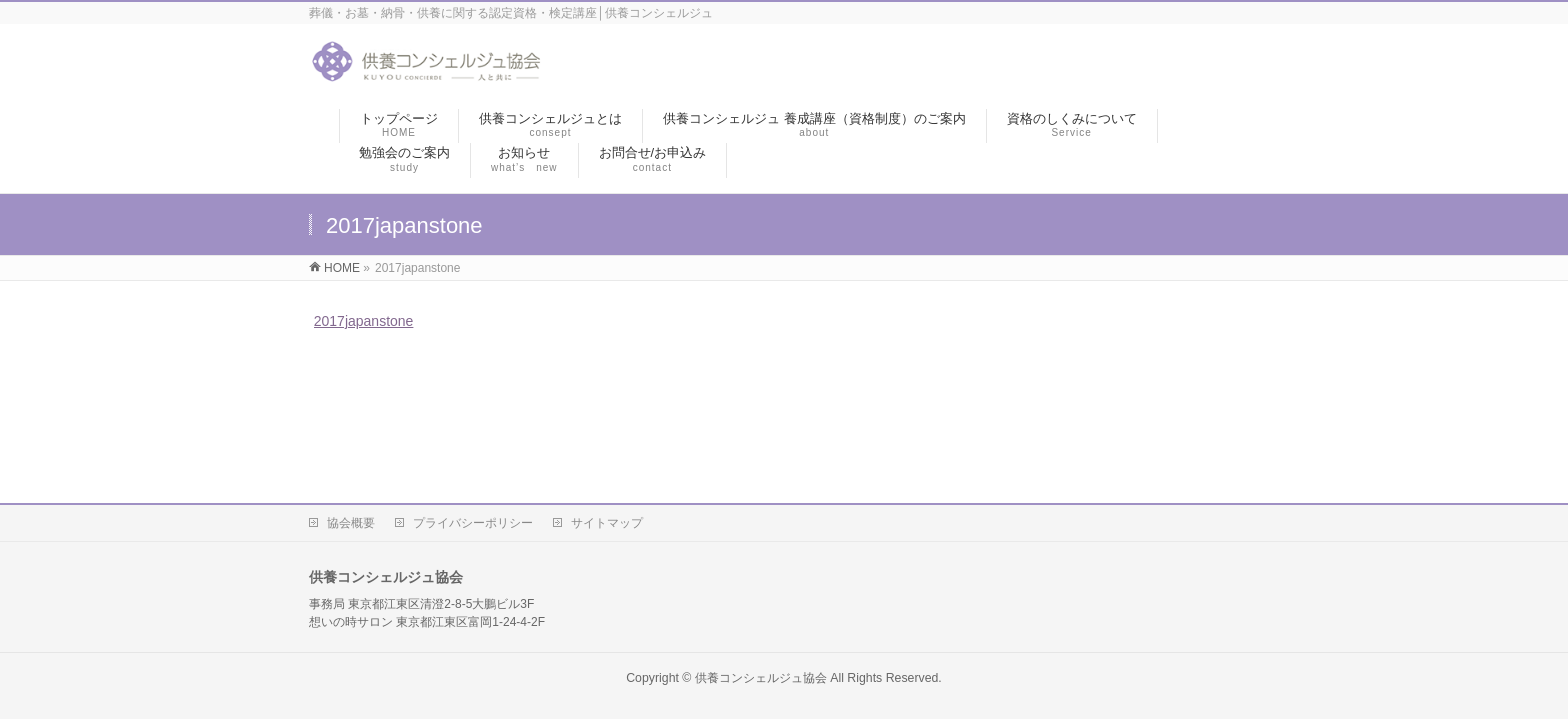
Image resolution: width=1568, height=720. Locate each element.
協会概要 (351, 523)
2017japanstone (364, 321)
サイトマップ (607, 523)
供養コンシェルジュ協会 (761, 678)
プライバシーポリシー (473, 523)
